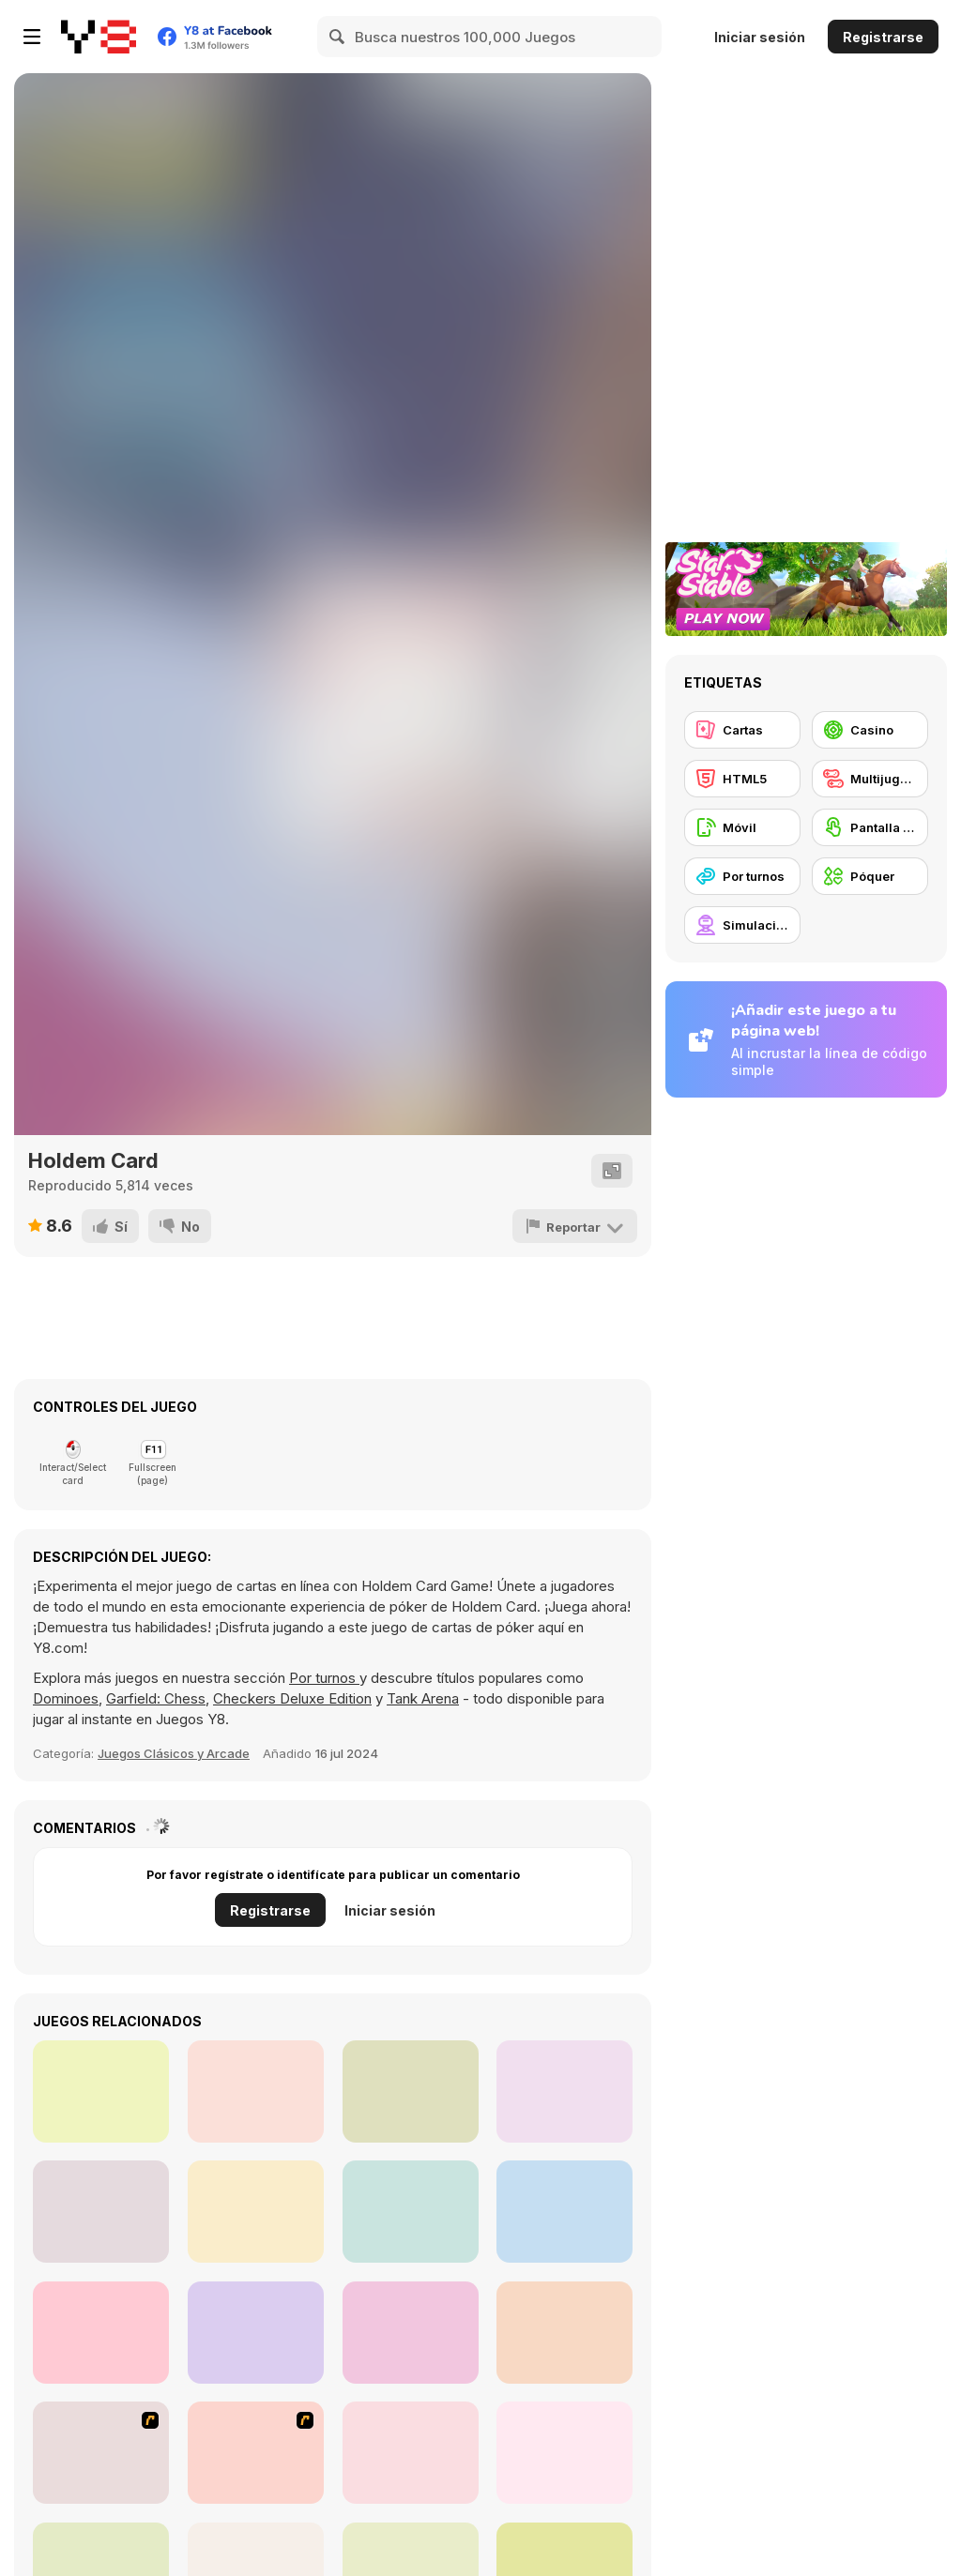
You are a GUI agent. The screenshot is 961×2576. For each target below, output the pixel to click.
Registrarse (883, 37)
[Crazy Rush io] (411, 2211)
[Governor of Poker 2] (411, 2453)
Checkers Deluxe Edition (292, 1698)
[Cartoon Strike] (411, 2091)
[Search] (337, 36)
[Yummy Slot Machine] (256, 2211)
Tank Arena (423, 1698)
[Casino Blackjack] (564, 2332)
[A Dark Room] (101, 2211)
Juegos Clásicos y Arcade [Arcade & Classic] (174, 1753)
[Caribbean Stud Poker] (411, 2332)
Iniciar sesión (759, 37)
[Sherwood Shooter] (101, 2091)
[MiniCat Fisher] (564, 2211)
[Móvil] (742, 827)
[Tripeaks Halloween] (564, 2453)
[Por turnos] (742, 876)
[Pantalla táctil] (870, 827)
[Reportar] (574, 1226)
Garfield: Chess (156, 1698)
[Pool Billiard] (256, 2332)
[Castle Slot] (101, 2332)
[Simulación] (742, 925)
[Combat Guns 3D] (564, 2091)
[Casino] (870, 730)
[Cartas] (742, 730)
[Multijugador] (870, 778)
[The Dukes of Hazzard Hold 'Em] (101, 2453)
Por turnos (324, 1678)
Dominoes (66, 1698)
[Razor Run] (256, 2091)
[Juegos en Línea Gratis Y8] (98, 36)
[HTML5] (742, 778)
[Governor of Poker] (256, 2453)
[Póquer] (870, 876)
